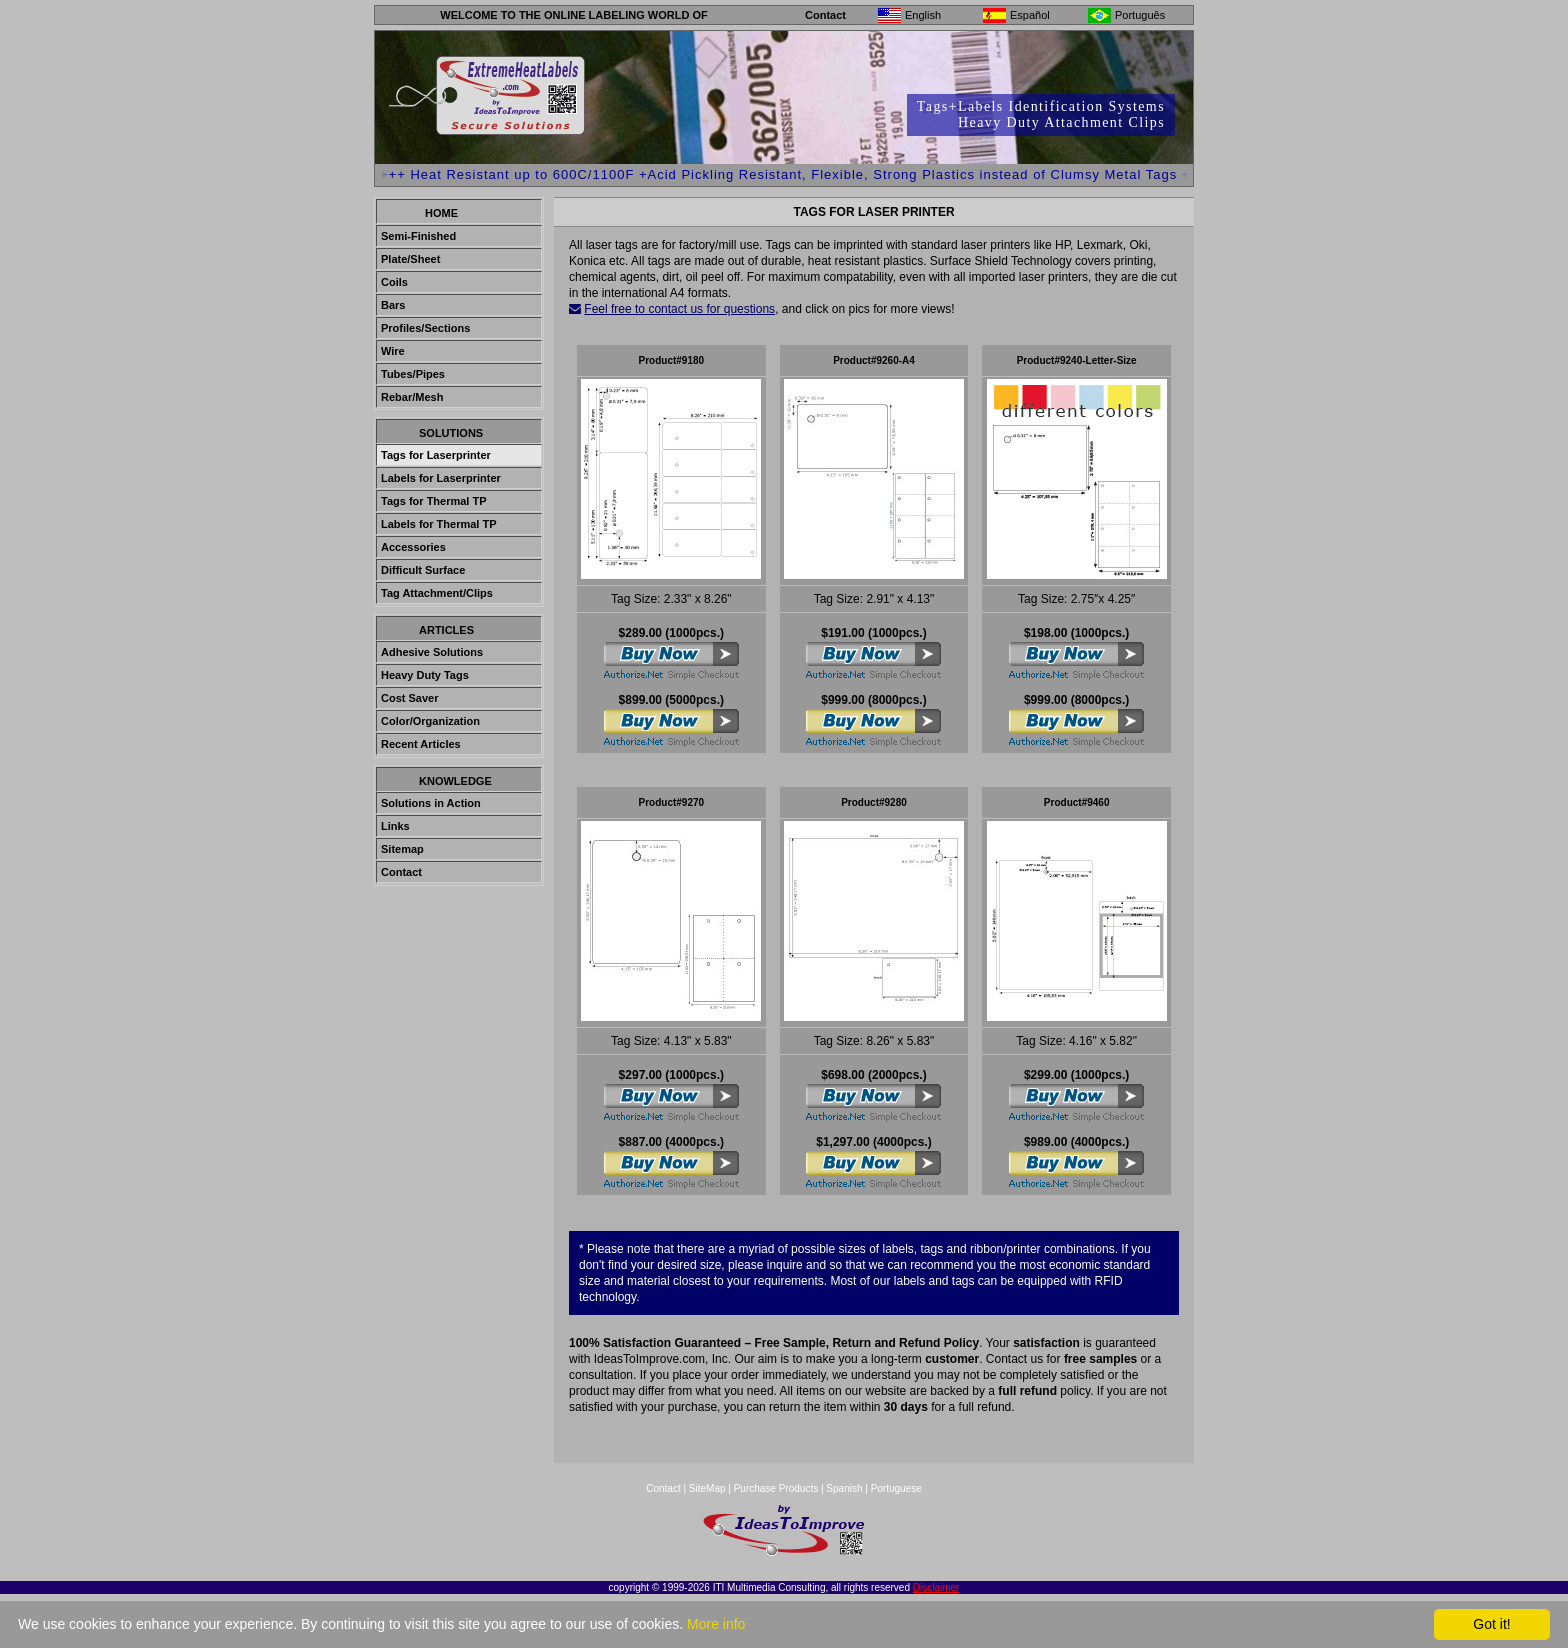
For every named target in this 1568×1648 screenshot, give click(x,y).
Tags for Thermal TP (434, 501)
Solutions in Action (431, 803)
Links (395, 826)
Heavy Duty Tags (425, 675)
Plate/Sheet (410, 259)
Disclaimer (936, 1587)
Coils (394, 282)
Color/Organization (430, 721)
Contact (825, 15)
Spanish (844, 1488)
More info (716, 1624)
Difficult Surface (423, 570)
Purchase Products (776, 1488)
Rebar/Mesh (412, 397)
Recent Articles (421, 744)
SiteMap (708, 1488)
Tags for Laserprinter (436, 455)
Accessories (413, 547)
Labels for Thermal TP (439, 524)
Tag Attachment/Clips (437, 593)
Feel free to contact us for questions (679, 309)
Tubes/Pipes (413, 374)
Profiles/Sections (425, 328)
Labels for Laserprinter (441, 478)
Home (441, 213)
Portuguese (896, 1488)
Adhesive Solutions (432, 652)
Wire (393, 351)
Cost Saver (409, 698)
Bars (393, 305)
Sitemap (402, 849)
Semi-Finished (418, 236)
